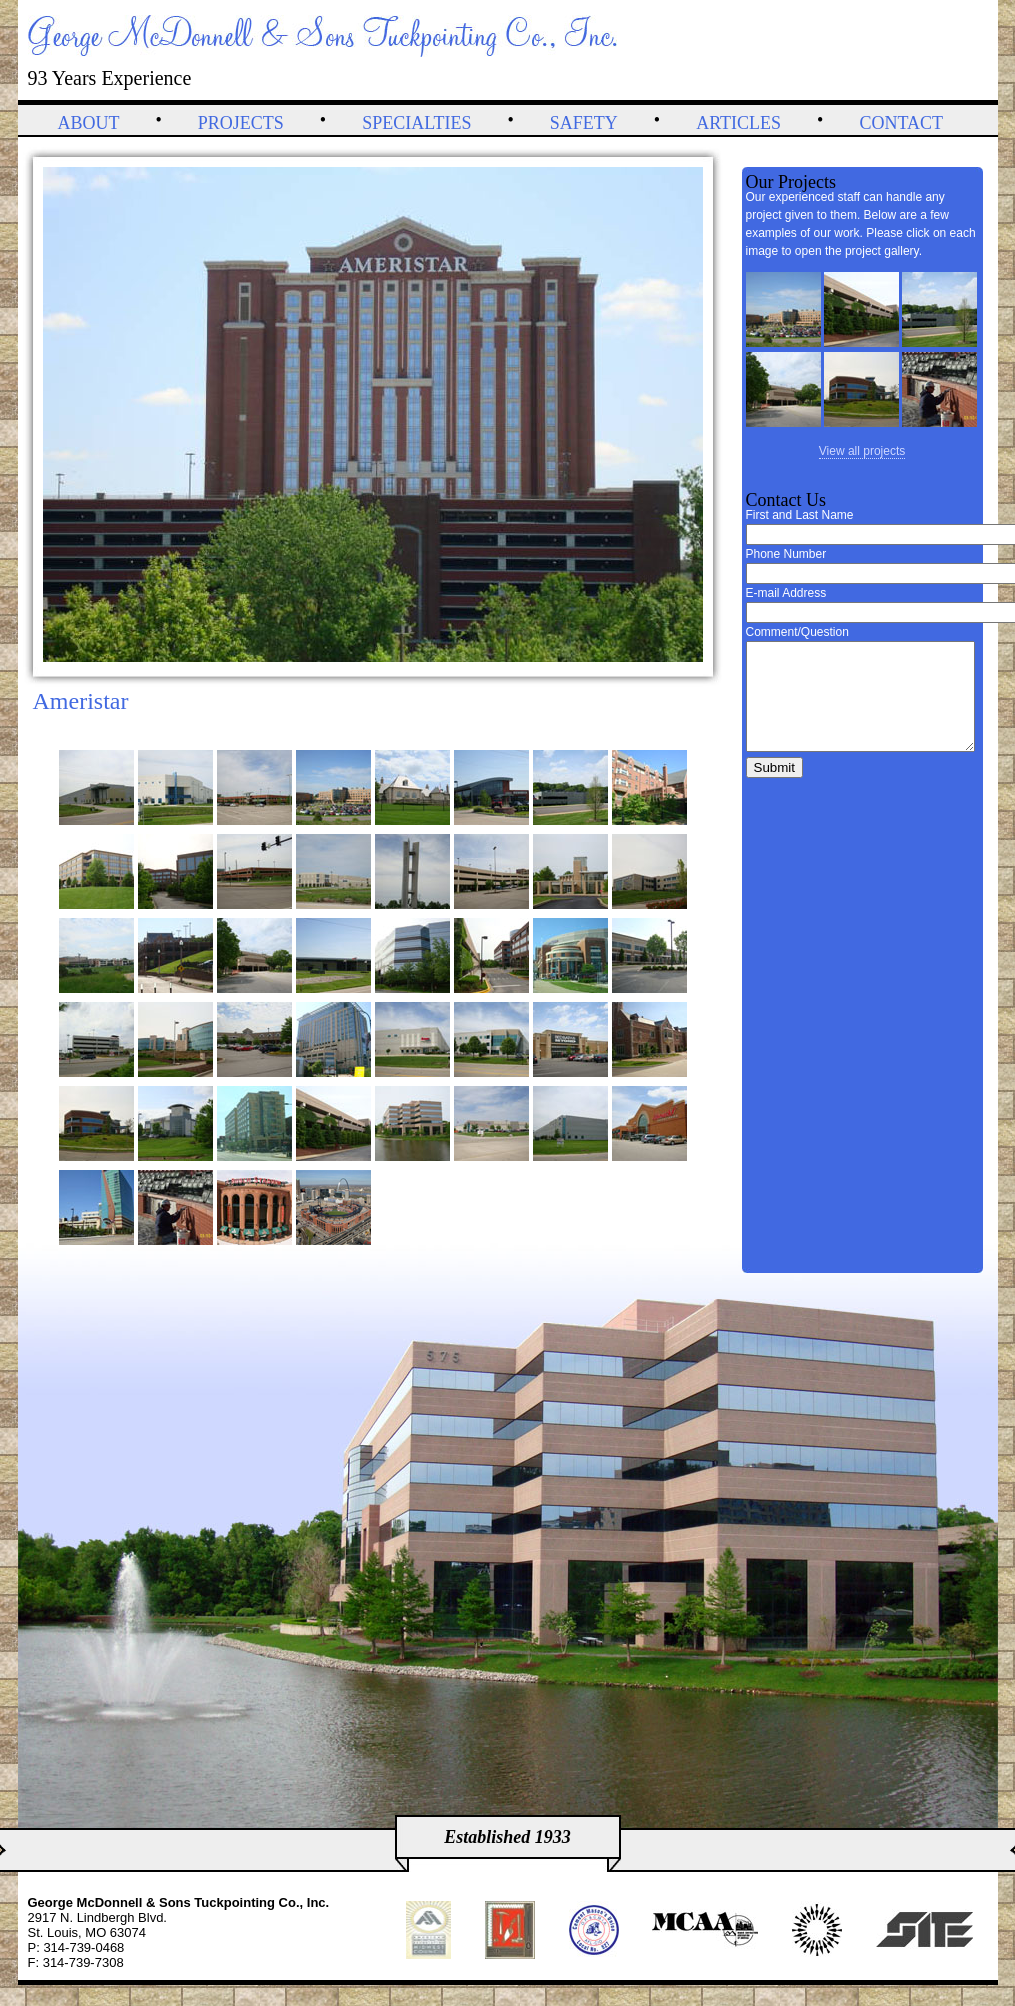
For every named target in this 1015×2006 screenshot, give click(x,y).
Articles (738, 123)
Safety (584, 123)
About (89, 123)
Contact (901, 123)
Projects (241, 123)
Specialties (416, 123)
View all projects (862, 451)
